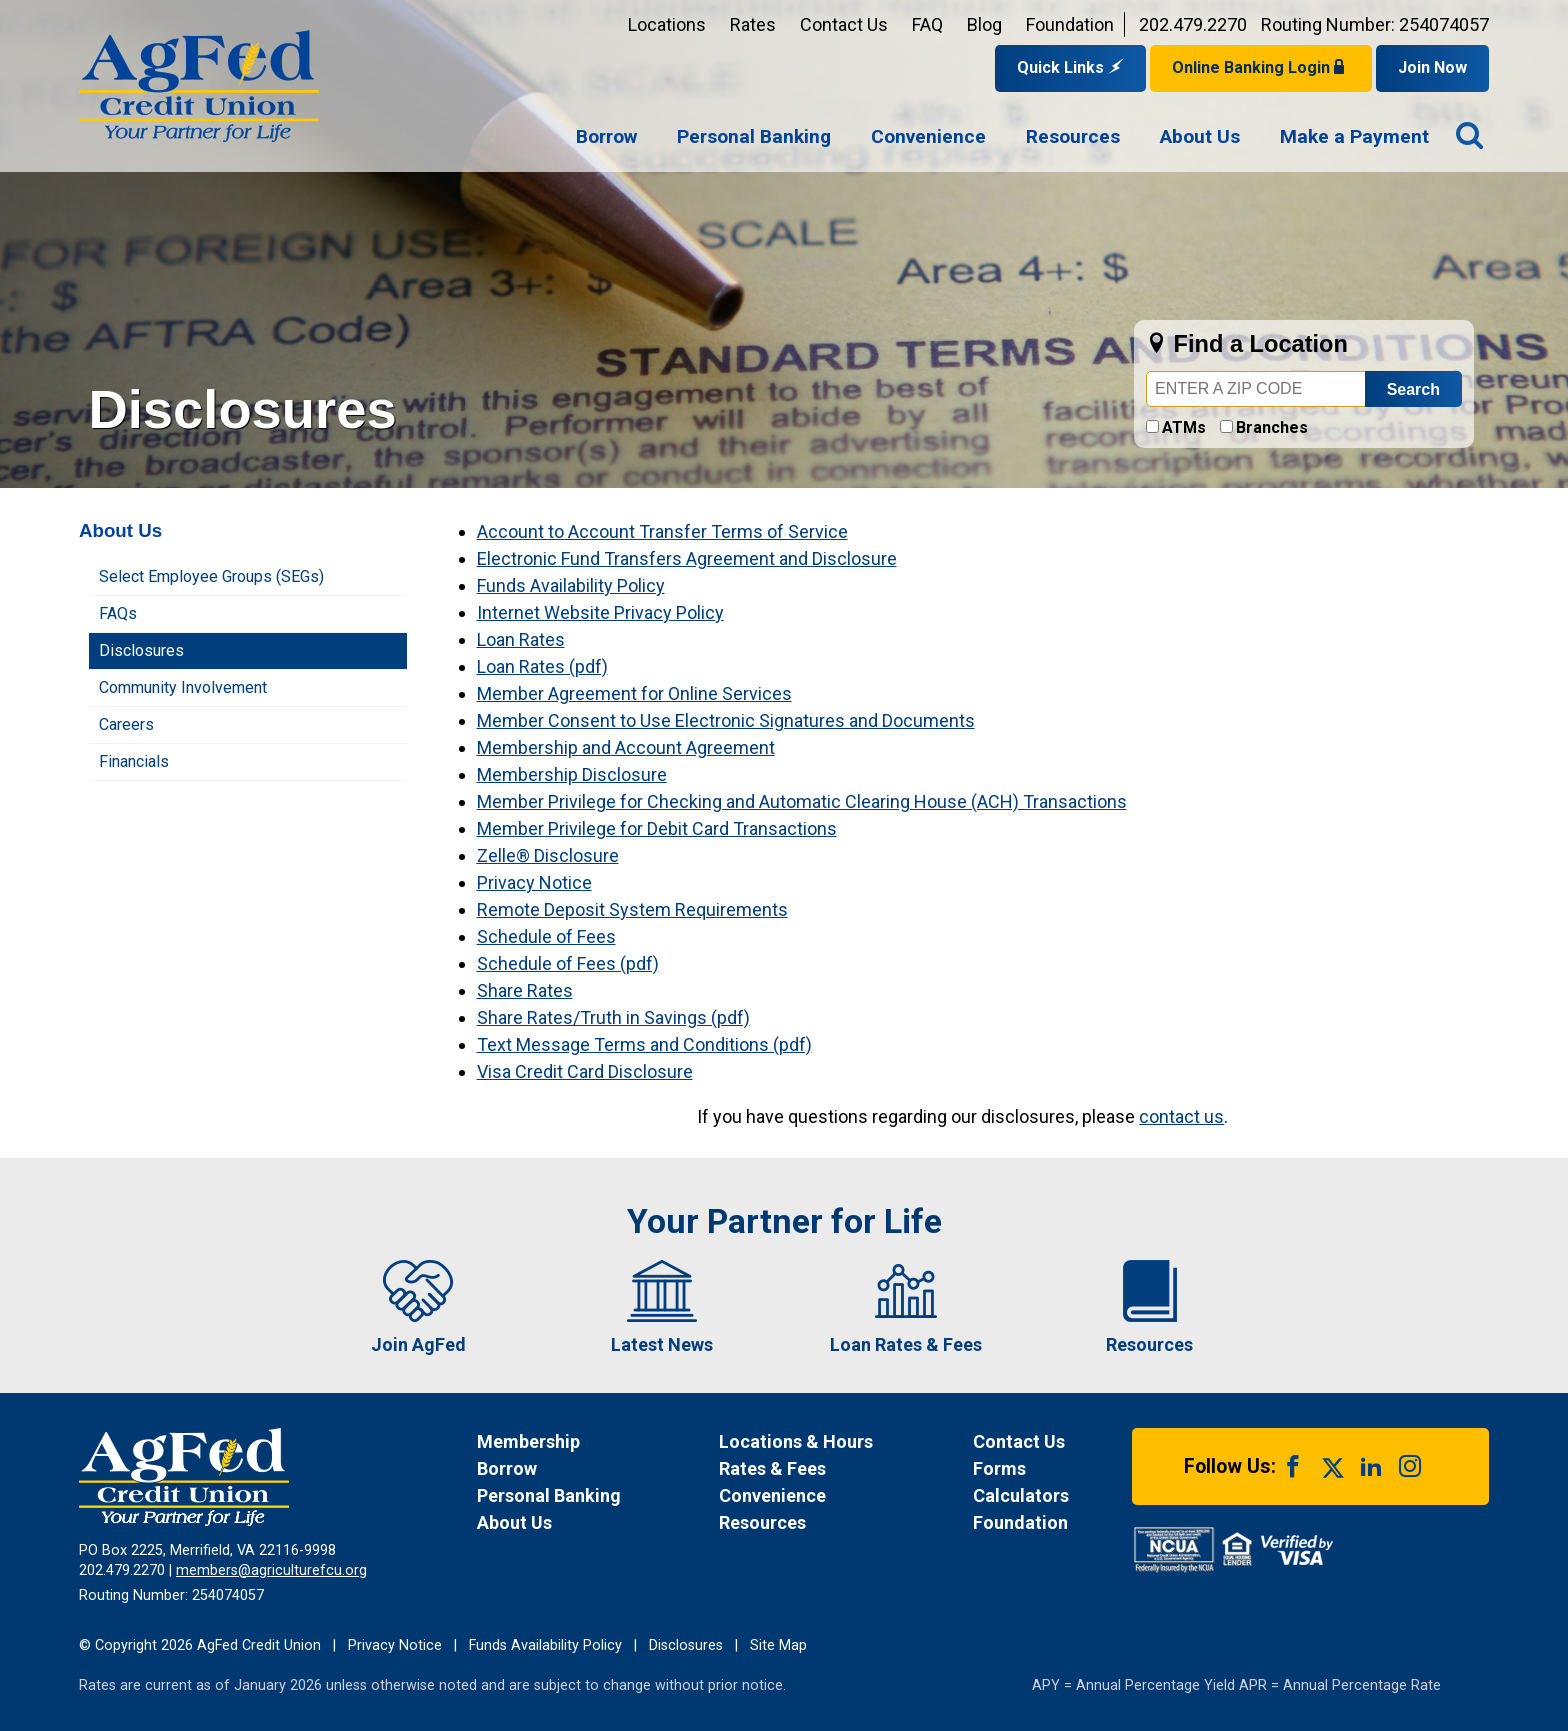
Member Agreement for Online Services (634, 693)
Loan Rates (521, 639)
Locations (667, 24)
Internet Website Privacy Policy (600, 612)
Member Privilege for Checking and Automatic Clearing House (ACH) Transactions (802, 801)
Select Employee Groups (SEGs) (211, 576)
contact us (1181, 1116)
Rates (753, 24)
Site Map (778, 1645)
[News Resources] (826, 1522)
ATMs (1184, 427)
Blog (984, 24)
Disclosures (141, 650)
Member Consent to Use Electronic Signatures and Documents (726, 720)
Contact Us (844, 24)
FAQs (118, 613)
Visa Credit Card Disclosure (585, 1071)
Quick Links (1070, 67)
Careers (126, 724)
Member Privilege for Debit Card (603, 828)
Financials (134, 761)
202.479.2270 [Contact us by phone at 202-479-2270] (1193, 24)
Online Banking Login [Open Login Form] (1261, 67)
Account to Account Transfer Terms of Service (662, 531)
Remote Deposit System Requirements (632, 909)
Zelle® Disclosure (548, 855)
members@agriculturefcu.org (271, 1570)
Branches (1272, 427)
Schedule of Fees (546, 936)
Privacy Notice (534, 882)
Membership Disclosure (572, 774)
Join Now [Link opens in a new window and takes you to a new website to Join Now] (1432, 67)
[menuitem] (606, 138)
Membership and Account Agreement (626, 747)
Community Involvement (183, 687)
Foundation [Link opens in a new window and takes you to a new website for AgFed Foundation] (1070, 24)
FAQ (927, 24)
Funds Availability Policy (571, 585)
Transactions (783, 828)
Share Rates (525, 990)
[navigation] (1002, 138)
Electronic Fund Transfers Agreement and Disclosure (687, 558)
